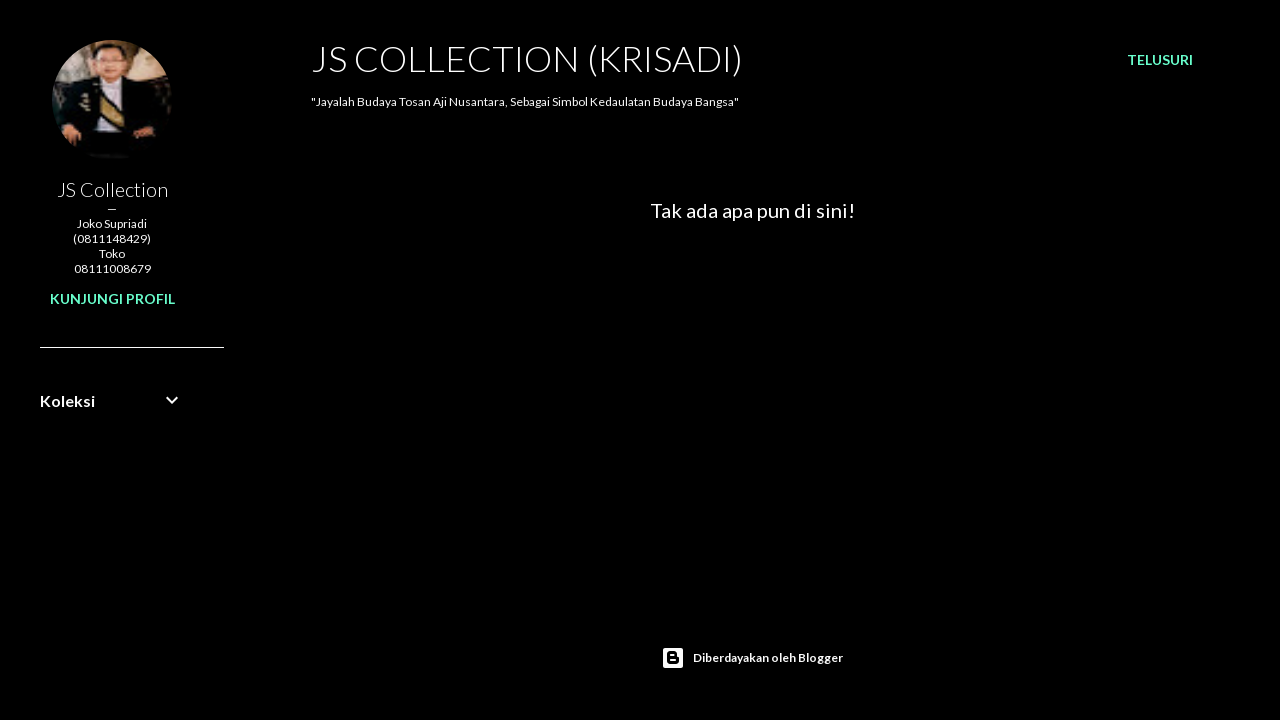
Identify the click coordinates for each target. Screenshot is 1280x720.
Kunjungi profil (112, 298)
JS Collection (112, 189)
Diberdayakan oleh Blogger (752, 658)
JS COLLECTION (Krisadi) (527, 58)
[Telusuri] (1160, 60)
